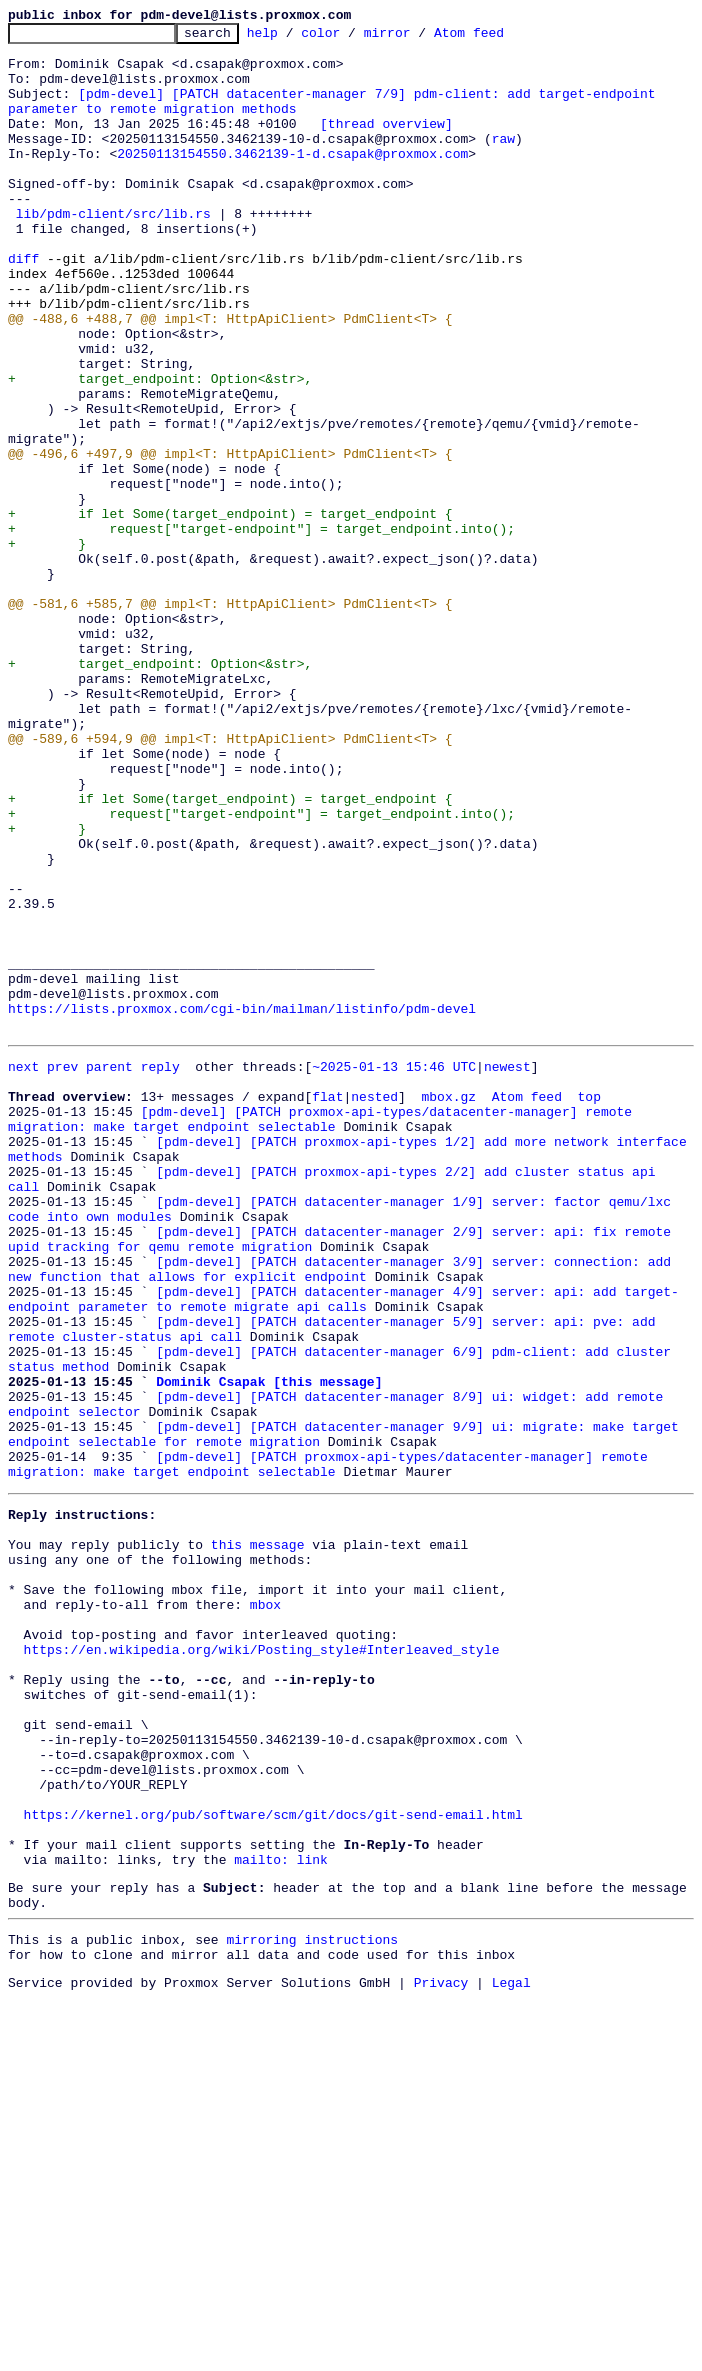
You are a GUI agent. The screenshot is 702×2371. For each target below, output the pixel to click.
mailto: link (281, 2216)
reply (160, 1270)
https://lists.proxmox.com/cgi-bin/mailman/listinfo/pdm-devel (242, 1206)
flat (327, 1306)
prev (62, 1270)
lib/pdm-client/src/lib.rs (113, 252)
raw (503, 162)
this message (258, 1838)
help (293, 38)
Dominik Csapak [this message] (269, 1648)
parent (109, 1270)
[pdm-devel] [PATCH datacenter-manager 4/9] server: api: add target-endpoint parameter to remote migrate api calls (343, 1549)
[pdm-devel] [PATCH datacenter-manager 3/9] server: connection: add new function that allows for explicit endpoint (343, 1513)
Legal (511, 2354)
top (588, 1306)
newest (507, 1270)
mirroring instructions (312, 2305)
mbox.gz (448, 1306)
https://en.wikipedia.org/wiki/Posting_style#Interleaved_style (262, 1964)
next (23, 1270)
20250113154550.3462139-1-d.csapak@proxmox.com (292, 180)
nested (374, 1306)
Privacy (441, 2354)
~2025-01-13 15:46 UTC (394, 1270)
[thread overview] (386, 144)
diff (23, 306)
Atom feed (500, 38)
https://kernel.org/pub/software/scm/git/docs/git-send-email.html (273, 2162)
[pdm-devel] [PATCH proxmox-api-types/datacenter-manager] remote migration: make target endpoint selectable (324, 1333)
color (351, 38)
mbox (265, 1910)
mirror (418, 38)
